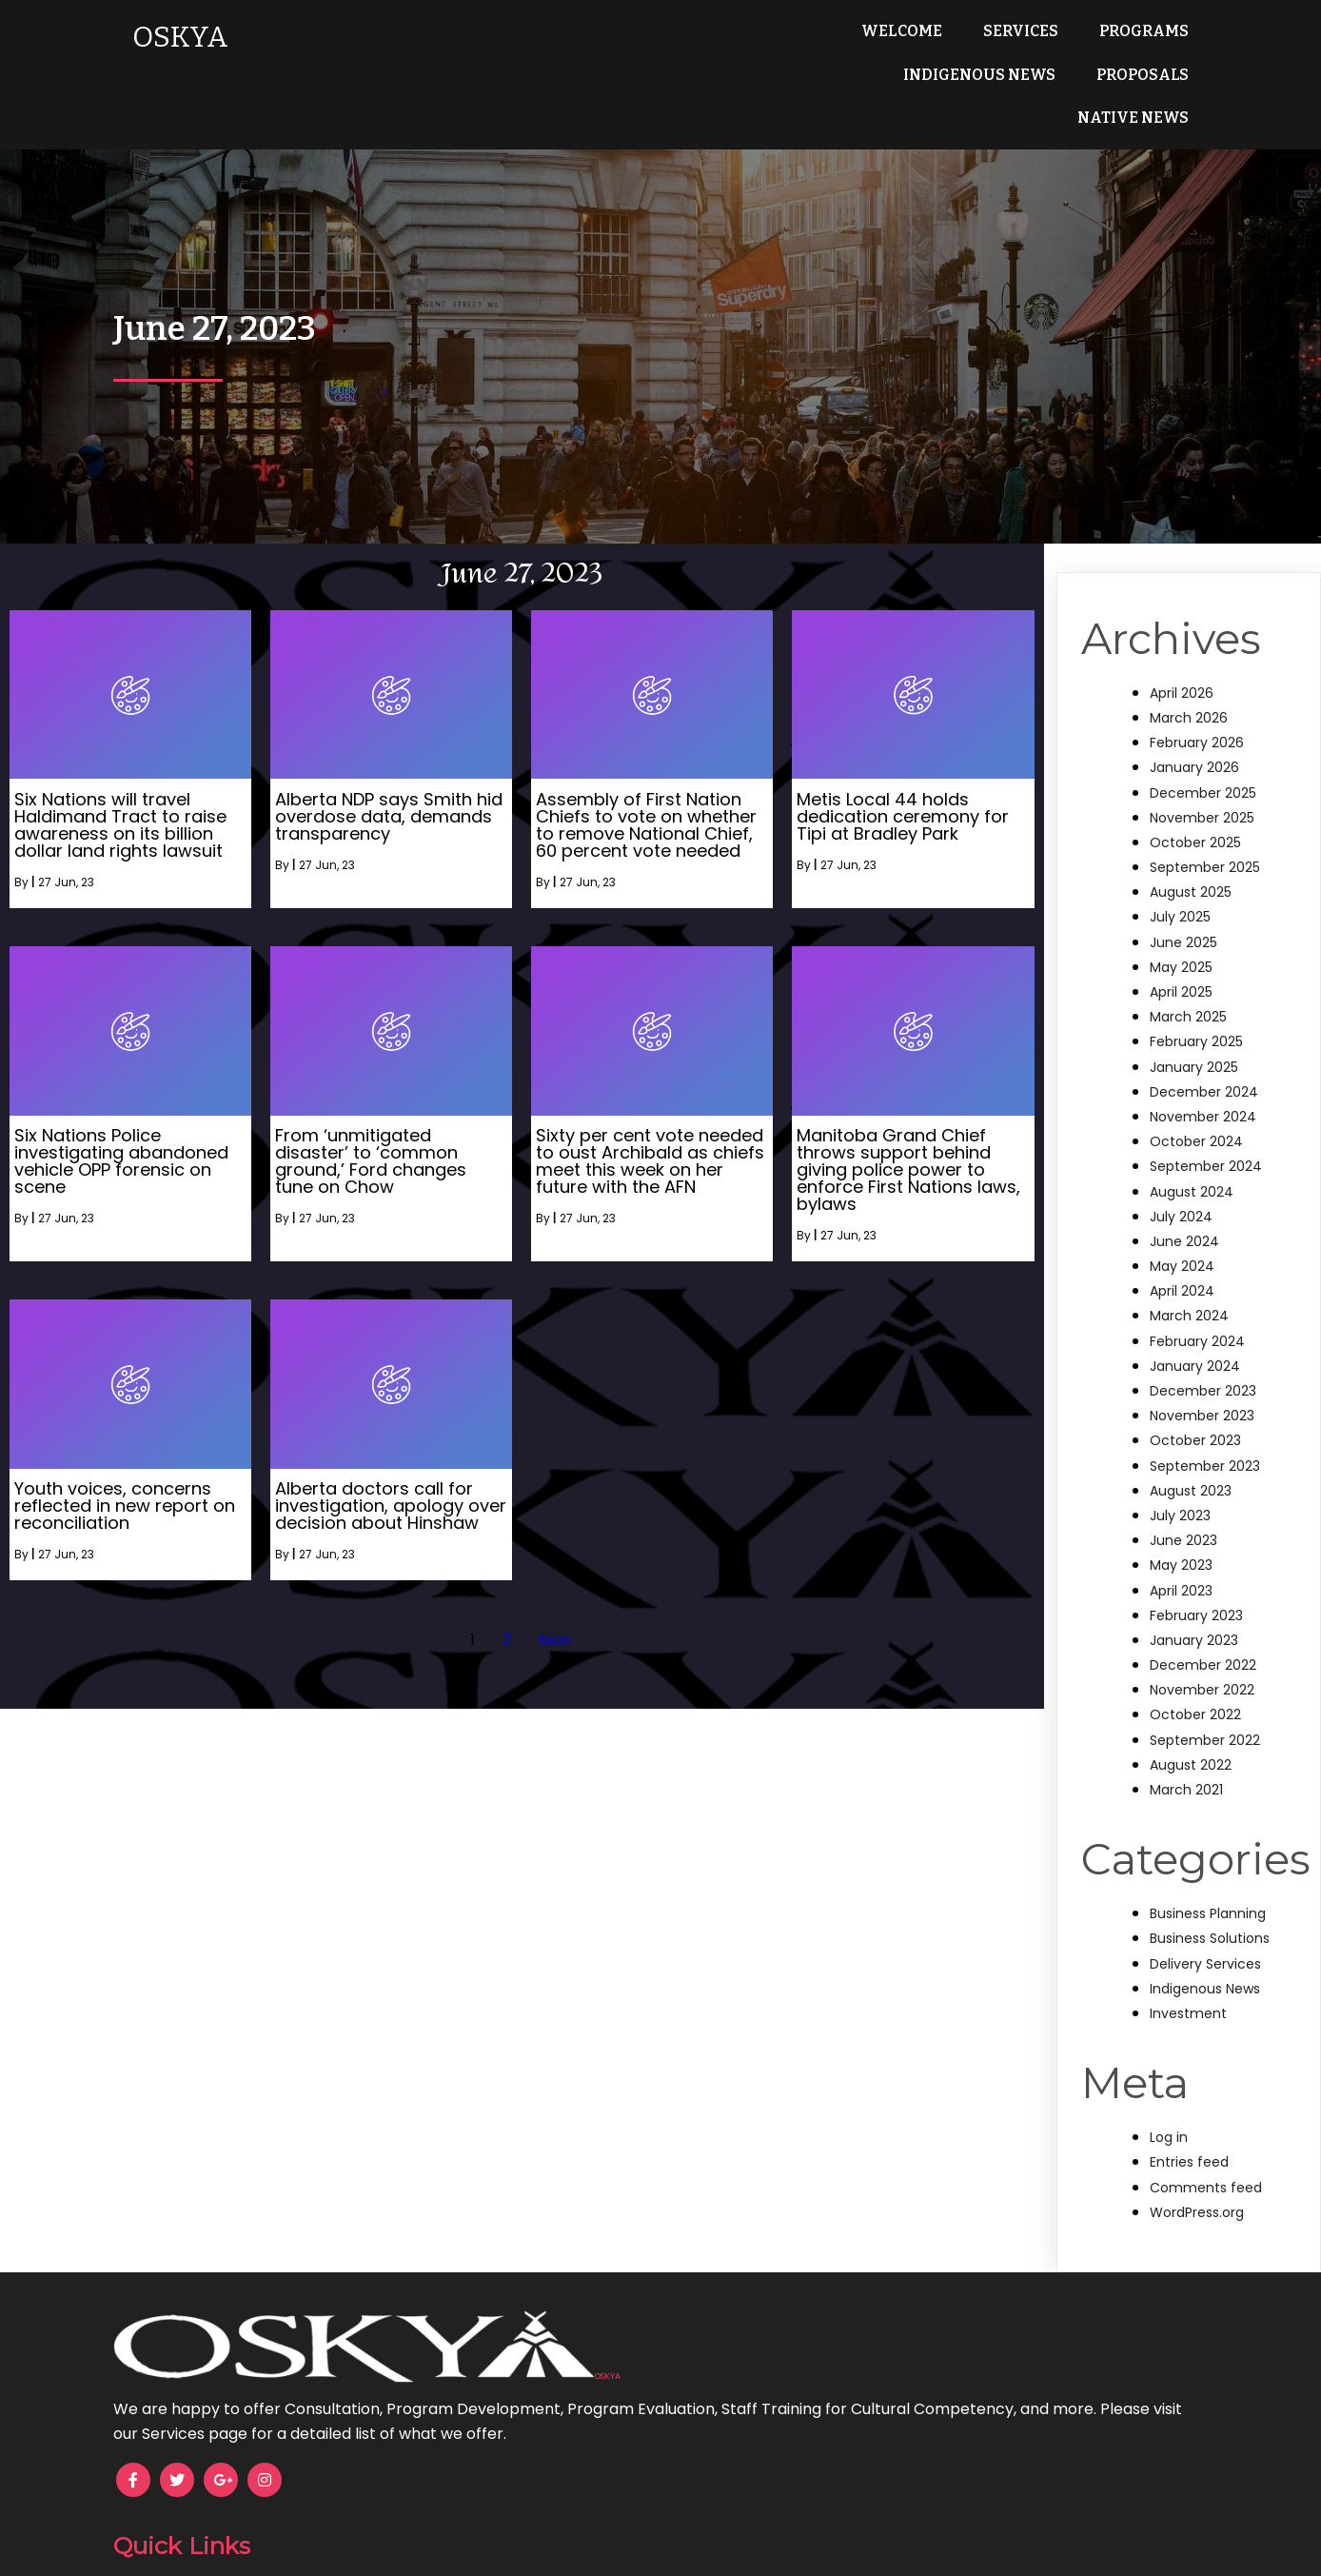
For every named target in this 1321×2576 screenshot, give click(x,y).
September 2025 (1205, 824)
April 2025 (1181, 948)
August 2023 (1191, 1446)
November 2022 (1202, 1646)
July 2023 (1180, 1471)
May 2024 (1182, 1223)
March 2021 (1186, 1745)
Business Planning (1208, 1870)
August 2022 (1191, 1721)
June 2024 (1184, 1197)
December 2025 (1203, 749)
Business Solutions (1210, 1895)
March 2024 (1189, 1272)
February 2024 (1197, 1297)
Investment (1188, 1969)
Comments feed (1206, 2143)
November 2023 (1202, 1372)
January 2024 (1195, 1322)
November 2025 (1202, 773)
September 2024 (1206, 1123)
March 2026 (1189, 674)
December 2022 (1203, 1622)
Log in (1169, 2094)
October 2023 (1195, 1397)
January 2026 (1194, 724)
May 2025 (1181, 923)
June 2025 (1183, 898)
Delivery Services (1205, 1920)
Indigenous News (1205, 1944)
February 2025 (1196, 998)
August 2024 (1191, 1148)
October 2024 (1196, 1098)
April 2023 (1181, 1546)
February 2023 (1196, 1571)
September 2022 (1205, 1696)
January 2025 (1194, 1023)
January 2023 (1194, 1596)
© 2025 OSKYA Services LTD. (661, 2549)
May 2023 (1181, 1522)
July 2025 (1180, 873)
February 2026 (1197, 699)
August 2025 (1191, 849)
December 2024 (1204, 1048)
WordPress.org (1197, 2168)
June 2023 (1183, 1497)
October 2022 (1195, 1671)
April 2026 (1181, 649)
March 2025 (1188, 973)
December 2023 (1203, 1347)
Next (556, 1596)
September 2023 (1205, 1422)
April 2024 (1182, 1248)
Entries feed (1189, 2119)
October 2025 (1195, 798)
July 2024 (1181, 1172)
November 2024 (1203, 1072)
